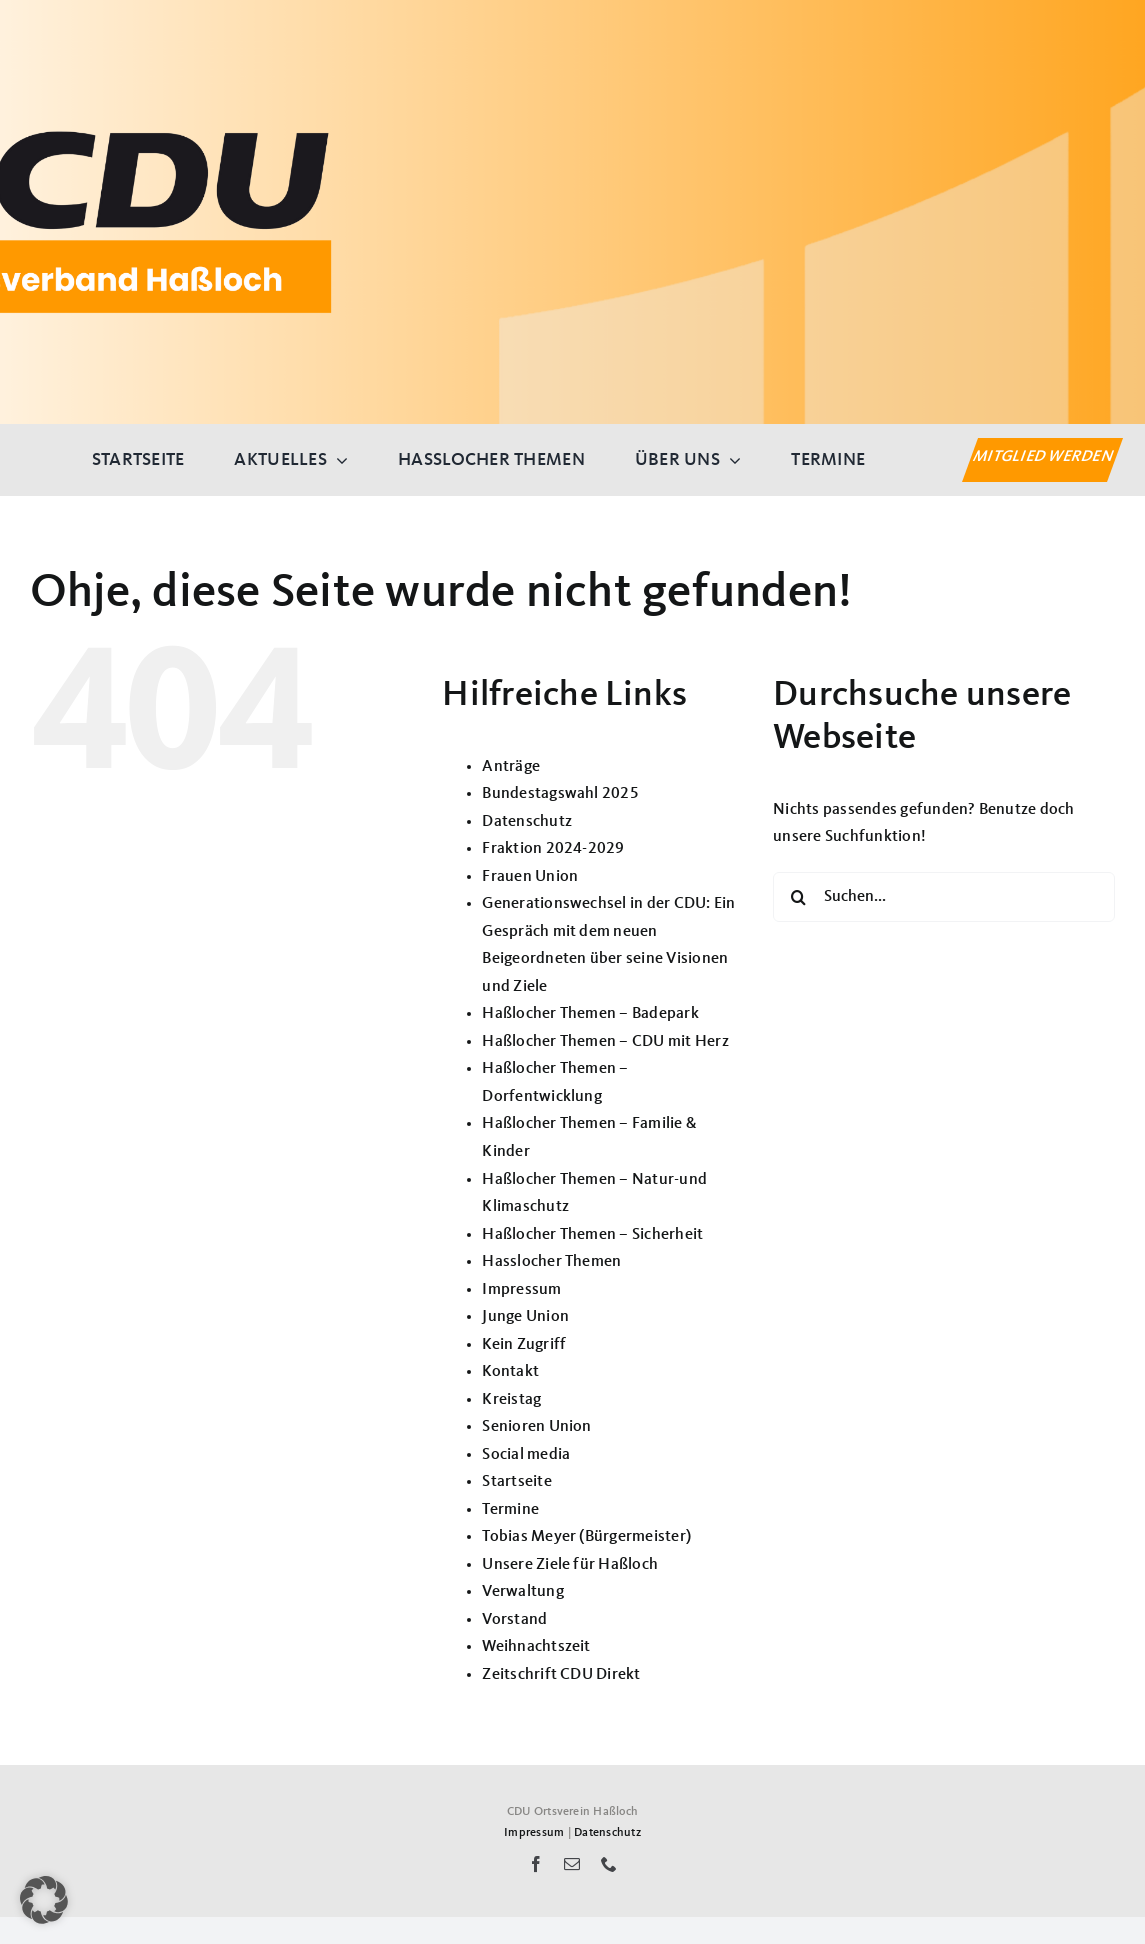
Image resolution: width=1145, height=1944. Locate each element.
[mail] (572, 1864)
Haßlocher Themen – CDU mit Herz (605, 1042)
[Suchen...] (944, 897)
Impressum (521, 1290)
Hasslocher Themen (551, 1262)
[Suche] (798, 897)
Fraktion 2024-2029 (553, 849)
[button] (44, 1900)
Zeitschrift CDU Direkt (561, 1675)
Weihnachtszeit (536, 1647)
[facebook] (536, 1864)
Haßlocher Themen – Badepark (590, 1014)
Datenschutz (527, 822)
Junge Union (525, 1317)
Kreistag (511, 1400)
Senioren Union (536, 1427)
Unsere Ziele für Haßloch (570, 1565)
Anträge (511, 767)
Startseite (516, 1482)
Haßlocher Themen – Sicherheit (592, 1235)
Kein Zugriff (524, 1345)
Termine (510, 1510)
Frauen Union (530, 877)
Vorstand (514, 1620)
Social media (526, 1455)
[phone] (609, 1864)
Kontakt (510, 1372)
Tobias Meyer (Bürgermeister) (586, 1537)
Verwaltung (522, 1592)
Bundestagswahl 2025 (560, 794)
